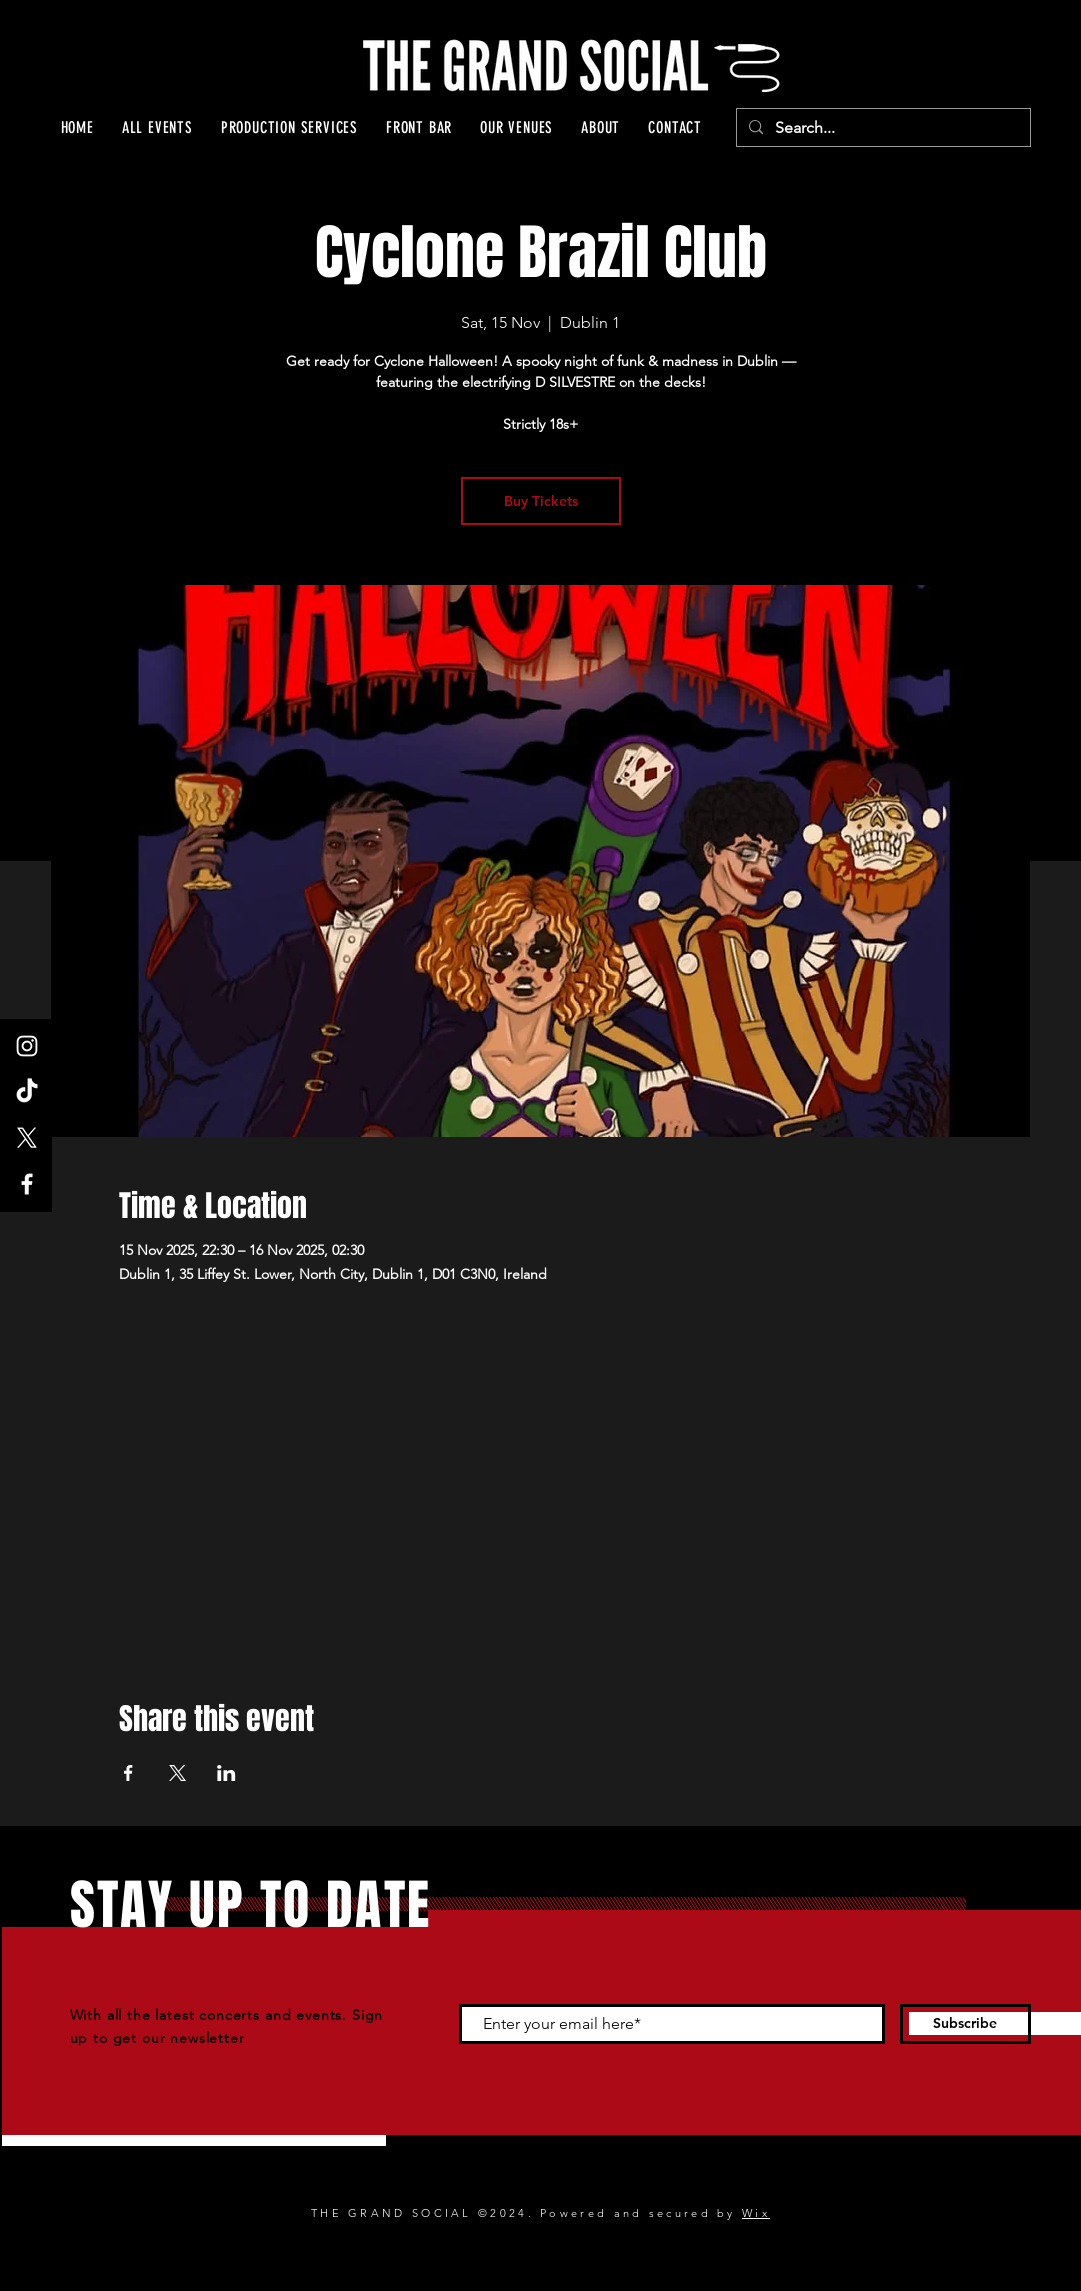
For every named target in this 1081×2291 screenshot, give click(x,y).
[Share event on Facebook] (128, 1773)
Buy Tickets (541, 501)
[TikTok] (27, 1092)
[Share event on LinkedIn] (226, 1773)
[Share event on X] (177, 1773)
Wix (756, 2213)
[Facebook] (27, 1184)
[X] (27, 1138)
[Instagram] (27, 1046)
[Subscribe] (965, 2024)
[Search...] (881, 128)
